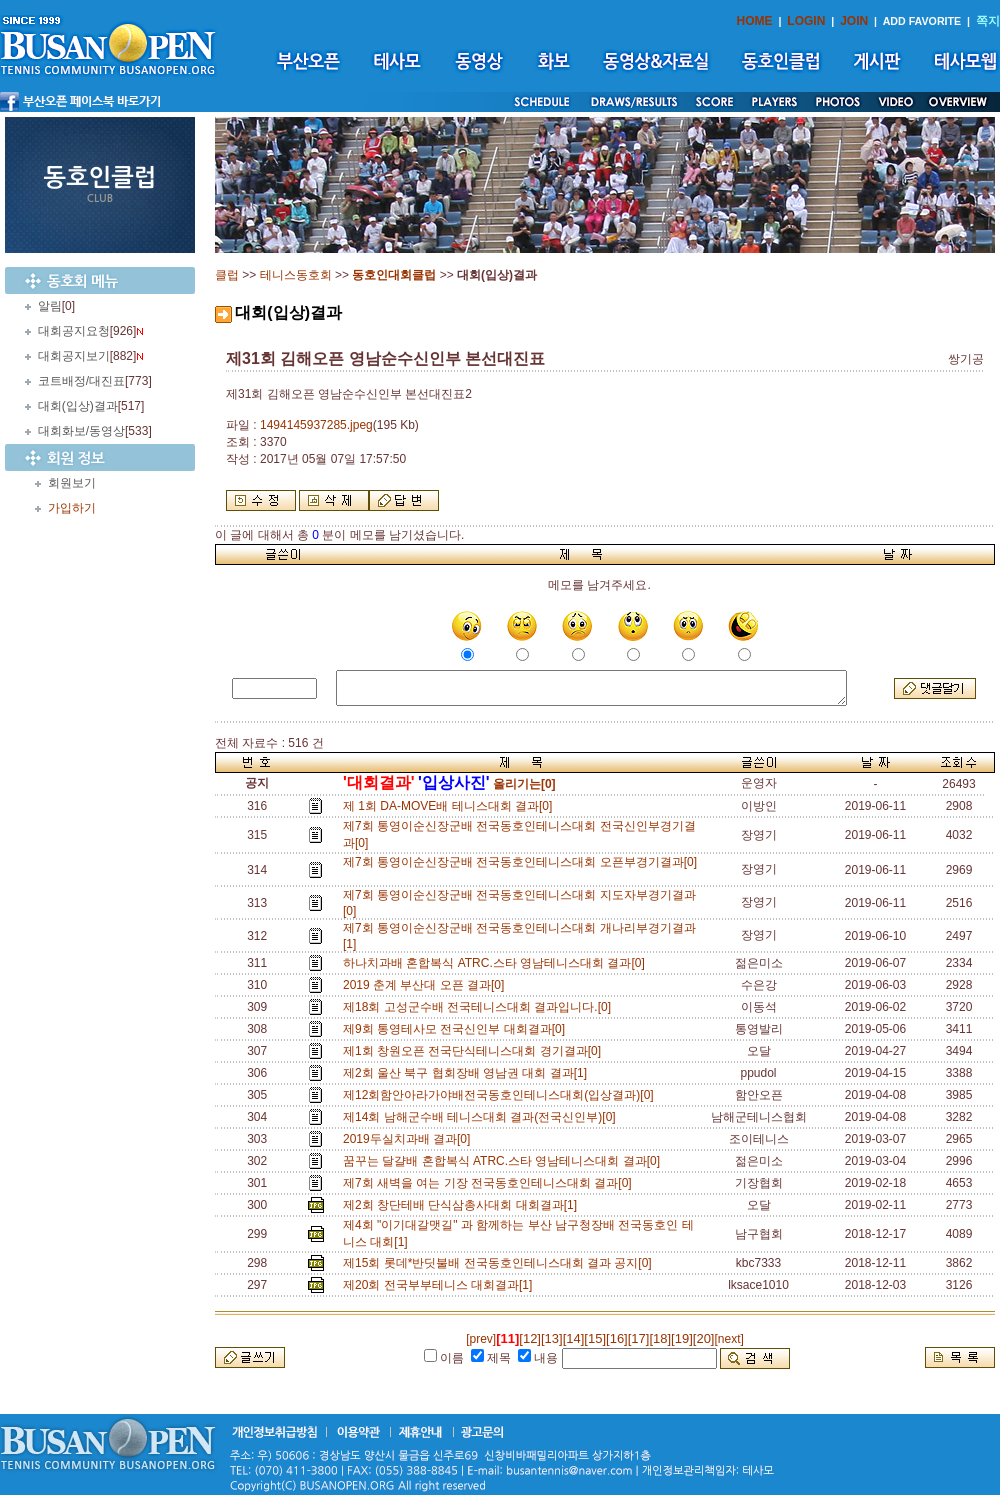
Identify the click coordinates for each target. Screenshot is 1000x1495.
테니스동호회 (296, 275)
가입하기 (72, 508)
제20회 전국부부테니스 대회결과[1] (441, 1285)
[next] (728, 1339)
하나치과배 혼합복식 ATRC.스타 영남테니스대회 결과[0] (497, 963)
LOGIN (806, 21)
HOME (755, 21)
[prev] (481, 1339)
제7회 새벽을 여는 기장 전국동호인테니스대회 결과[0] (490, 1183)
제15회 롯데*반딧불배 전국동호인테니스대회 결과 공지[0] (500, 1263)
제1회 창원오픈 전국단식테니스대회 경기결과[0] (475, 1051)
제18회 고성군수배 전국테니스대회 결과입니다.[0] (480, 1007)
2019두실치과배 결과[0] (410, 1139)
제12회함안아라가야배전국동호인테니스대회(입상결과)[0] (501, 1095)
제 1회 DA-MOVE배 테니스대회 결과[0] (451, 806)
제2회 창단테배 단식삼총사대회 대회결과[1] (463, 1205)
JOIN (854, 21)
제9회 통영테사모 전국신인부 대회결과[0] (457, 1029)
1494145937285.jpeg (316, 425)
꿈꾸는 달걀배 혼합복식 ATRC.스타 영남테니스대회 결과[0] (505, 1161)
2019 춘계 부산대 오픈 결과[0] (427, 985)
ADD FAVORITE (922, 21)
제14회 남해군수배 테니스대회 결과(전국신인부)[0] (482, 1117)
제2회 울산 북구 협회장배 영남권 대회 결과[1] (468, 1073)
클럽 (227, 275)
